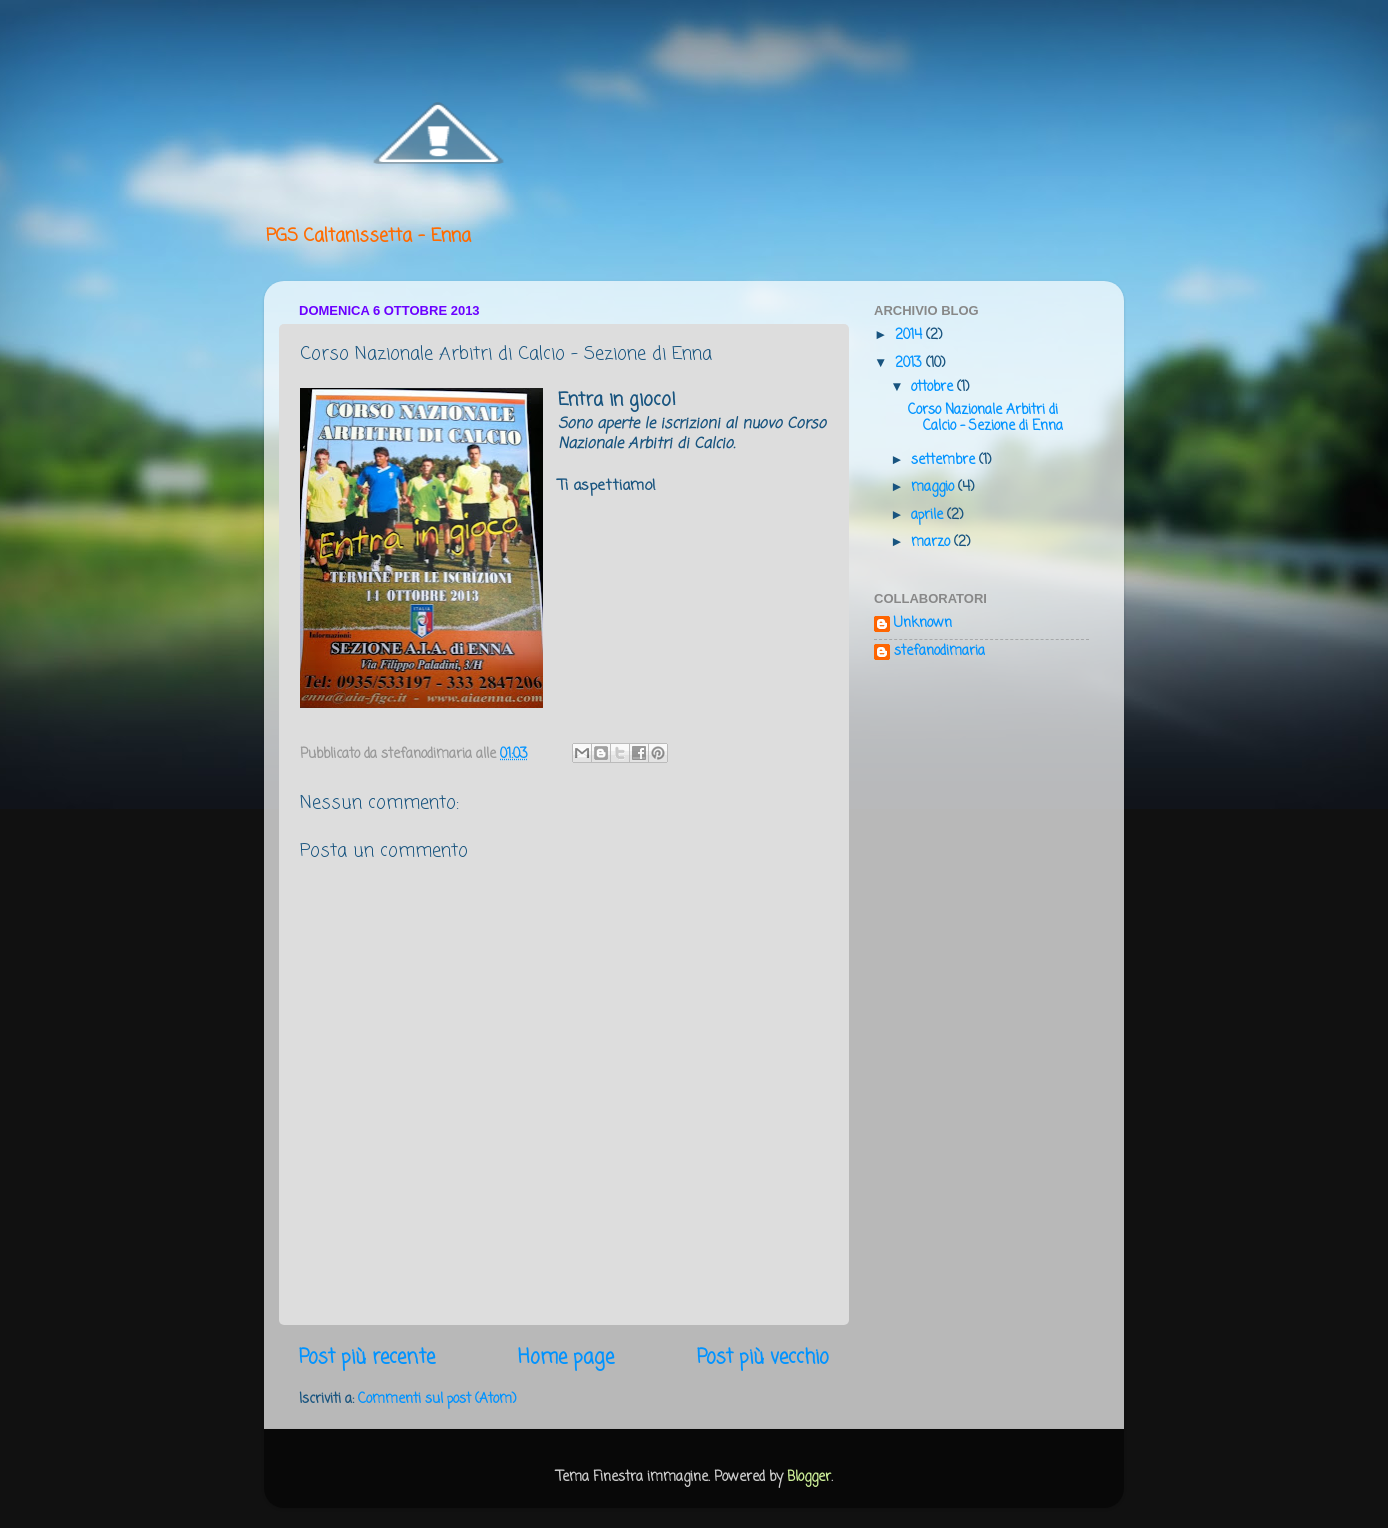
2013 (910, 363)
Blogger (809, 1477)
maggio (934, 487)
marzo (932, 542)
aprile (929, 515)
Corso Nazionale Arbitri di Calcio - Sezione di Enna (985, 418)
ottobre (934, 387)
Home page (566, 1358)
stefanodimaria (939, 653)
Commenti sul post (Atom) (437, 1399)
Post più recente (367, 1358)
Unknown (923, 625)
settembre (945, 460)
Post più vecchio (763, 1358)
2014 (910, 335)
